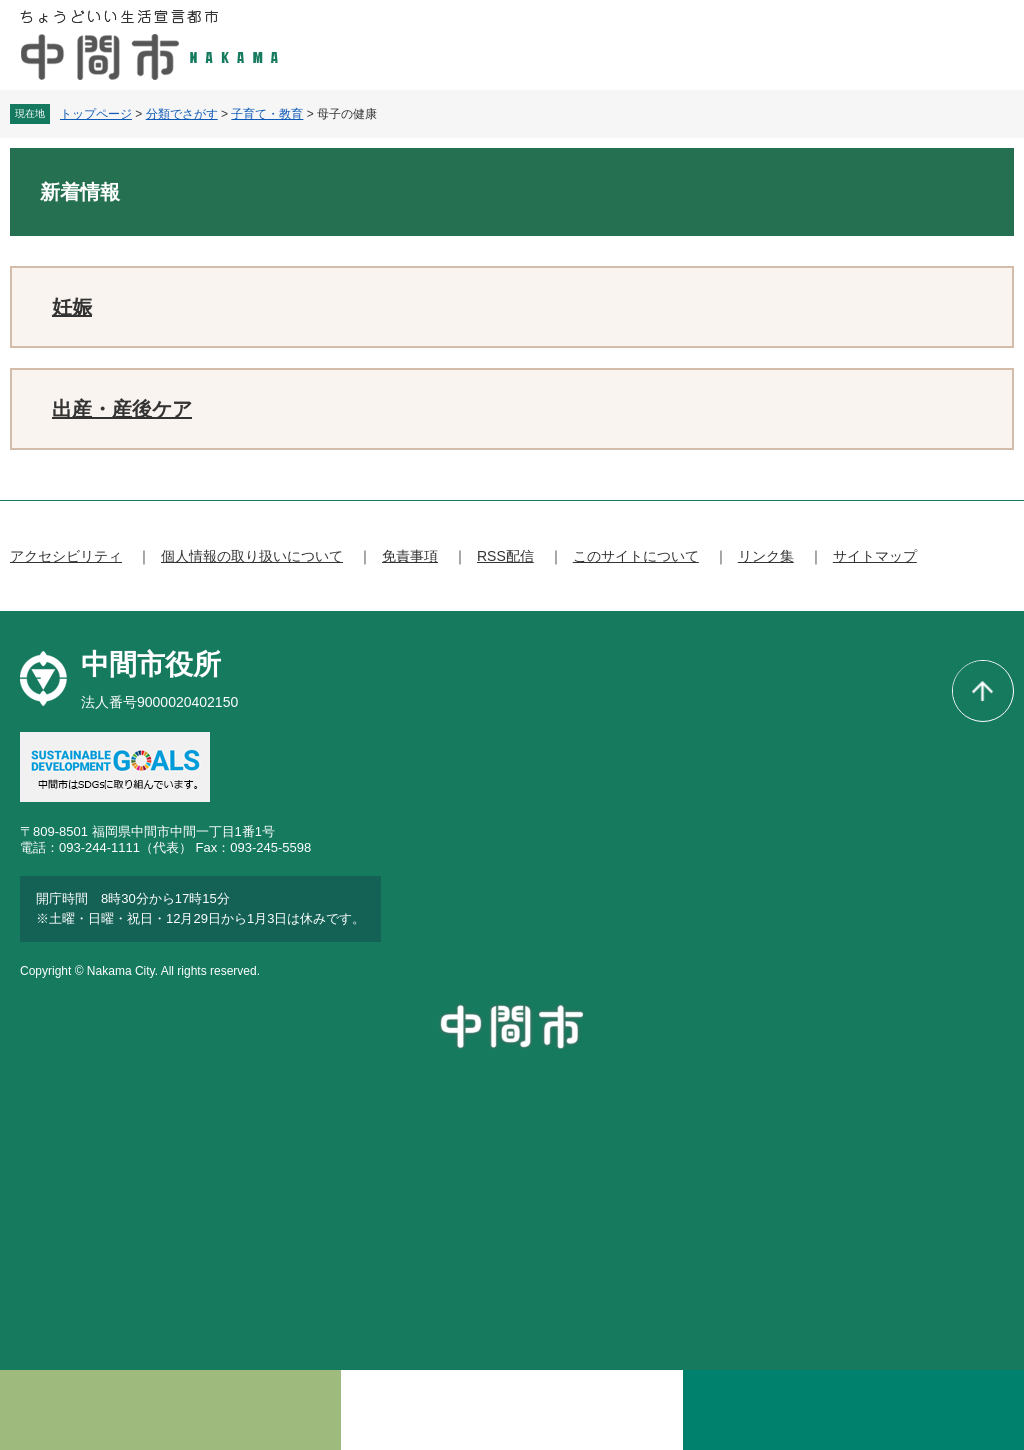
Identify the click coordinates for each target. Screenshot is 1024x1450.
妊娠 (72, 307)
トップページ (96, 114)
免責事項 (410, 556)
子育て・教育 (267, 114)
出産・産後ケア (122, 409)
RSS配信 (505, 556)
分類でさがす (182, 114)
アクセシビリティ (66, 556)
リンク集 (766, 556)
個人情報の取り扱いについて (252, 556)
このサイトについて (636, 556)
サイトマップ (875, 556)
